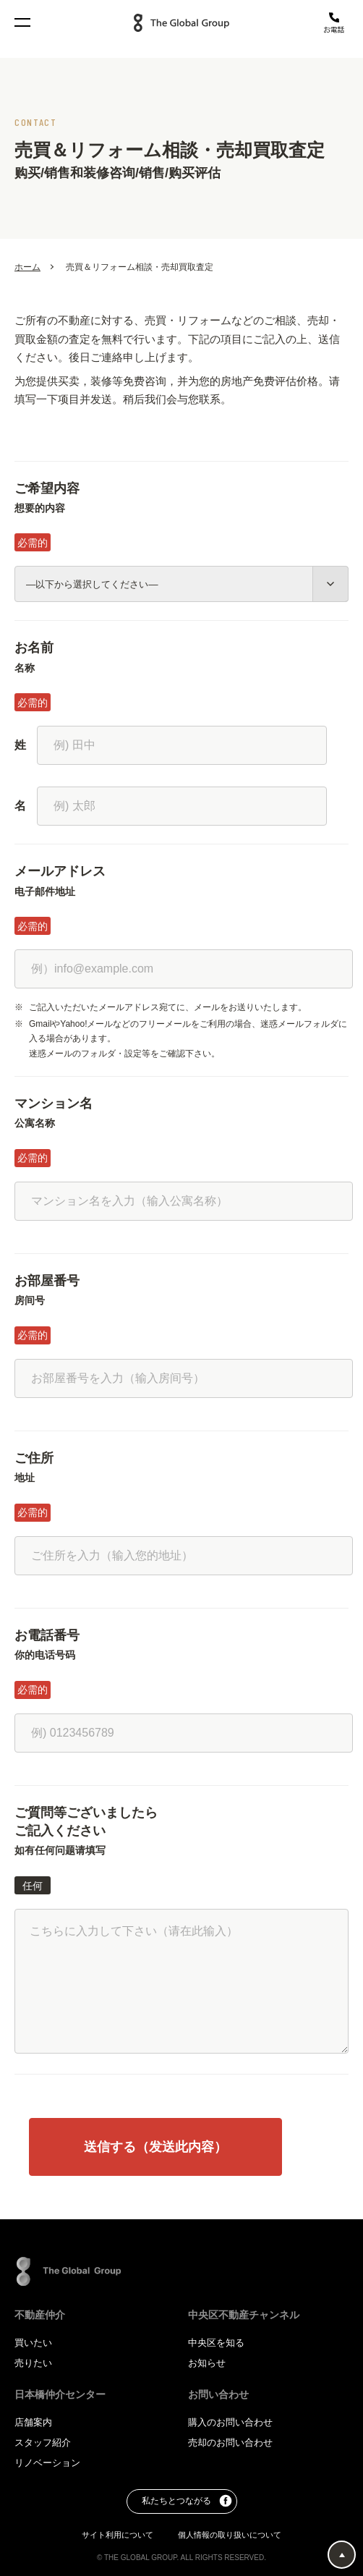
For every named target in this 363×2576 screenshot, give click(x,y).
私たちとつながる (187, 2501)
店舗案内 (33, 2422)
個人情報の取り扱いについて (229, 2534)
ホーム (27, 268)
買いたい (33, 2342)
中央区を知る (216, 2342)
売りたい (33, 2363)
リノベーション (47, 2462)
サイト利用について (118, 2534)
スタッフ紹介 (42, 2442)
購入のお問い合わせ (230, 2422)
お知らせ (207, 2363)
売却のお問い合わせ (230, 2442)
